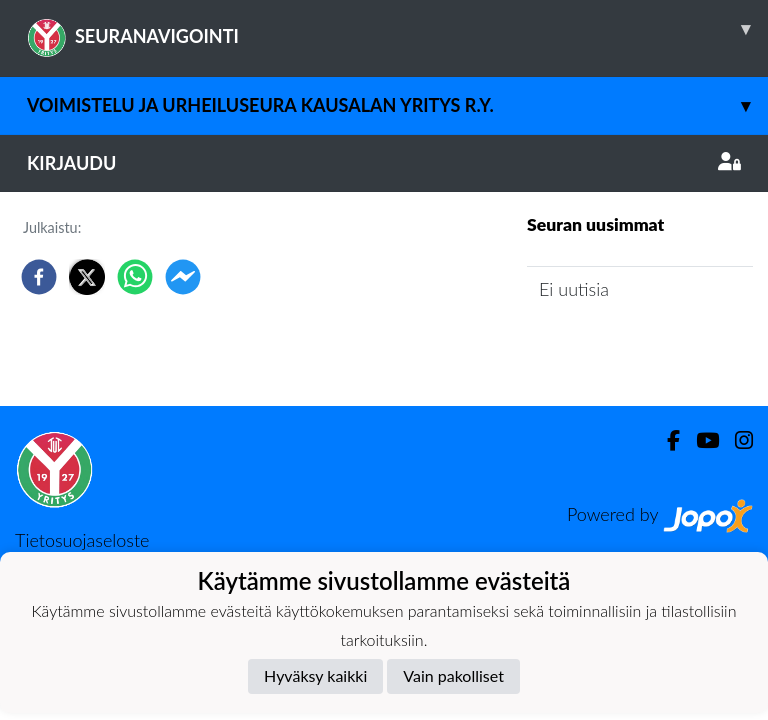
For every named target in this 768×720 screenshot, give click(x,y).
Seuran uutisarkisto (615, 346)
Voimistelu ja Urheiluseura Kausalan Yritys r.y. (397, 105)
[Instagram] (736, 440)
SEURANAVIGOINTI (397, 29)
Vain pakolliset (453, 675)
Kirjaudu (384, 163)
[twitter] (87, 277)
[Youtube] (699, 440)
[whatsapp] (135, 277)
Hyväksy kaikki (315, 675)
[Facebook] (665, 440)
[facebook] (39, 277)
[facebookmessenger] (183, 277)
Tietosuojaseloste (82, 540)
